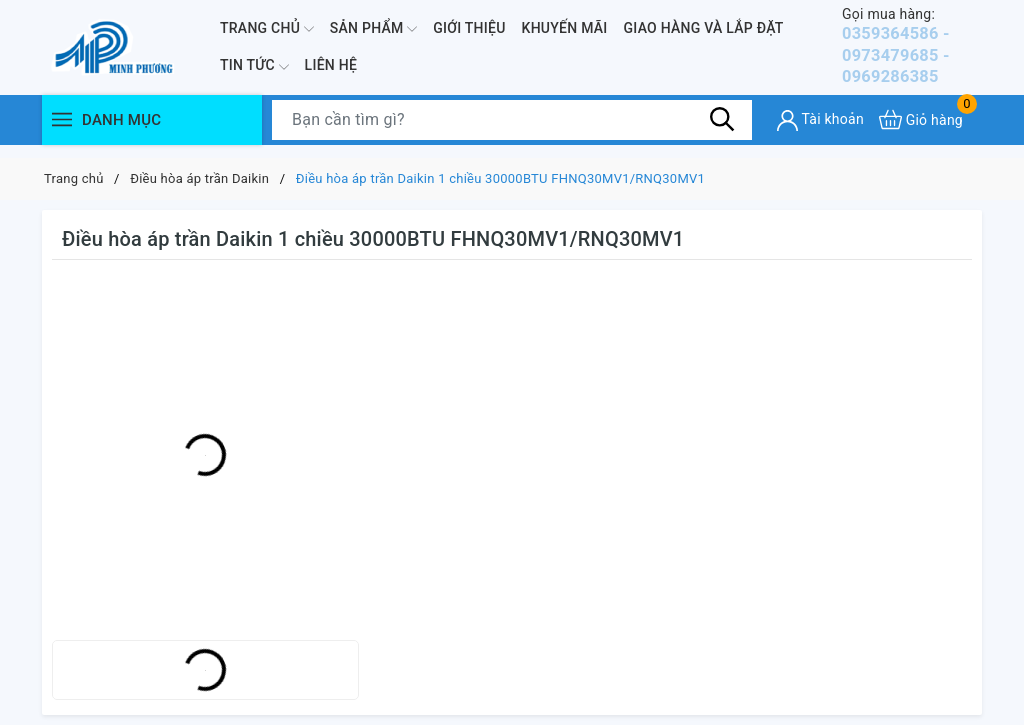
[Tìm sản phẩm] (512, 133)
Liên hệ (331, 72)
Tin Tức (254, 73)
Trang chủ (267, 35)
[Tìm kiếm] (722, 132)
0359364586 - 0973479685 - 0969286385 (912, 52)
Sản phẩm (373, 35)
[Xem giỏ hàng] (921, 132)
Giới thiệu (469, 34)
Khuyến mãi (565, 34)
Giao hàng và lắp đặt (704, 34)
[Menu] (62, 132)
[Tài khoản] (820, 133)
